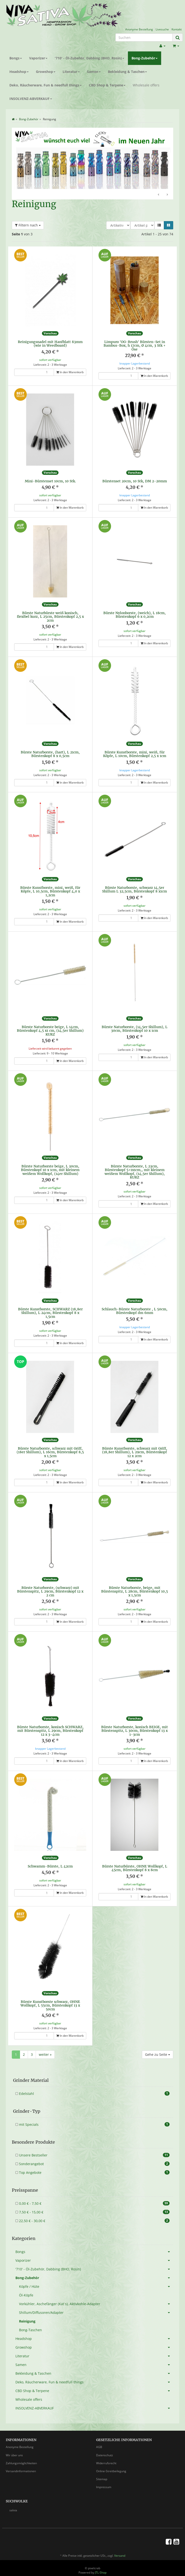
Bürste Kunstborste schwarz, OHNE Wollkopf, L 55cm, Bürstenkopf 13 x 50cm (50, 2001)
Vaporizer (38, 58)
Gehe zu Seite (157, 2050)
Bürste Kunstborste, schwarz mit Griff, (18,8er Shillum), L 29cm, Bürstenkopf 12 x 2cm (134, 1447)
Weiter (167, 194)
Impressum (103, 2482)
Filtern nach (28, 225)
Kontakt (177, 29)
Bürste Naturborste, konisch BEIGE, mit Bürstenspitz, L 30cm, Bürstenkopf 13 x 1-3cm (134, 1726)
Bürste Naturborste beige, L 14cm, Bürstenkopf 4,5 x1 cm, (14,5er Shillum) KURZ (50, 1026)
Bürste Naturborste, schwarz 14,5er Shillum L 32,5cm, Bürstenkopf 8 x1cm (134, 885)
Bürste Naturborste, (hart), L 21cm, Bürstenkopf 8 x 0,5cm (50, 749)
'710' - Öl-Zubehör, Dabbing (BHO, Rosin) (89, 58)
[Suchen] (144, 37)
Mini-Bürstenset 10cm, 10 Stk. (50, 481)
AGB (99, 2442)
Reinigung (27, 2316)
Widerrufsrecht (106, 2459)
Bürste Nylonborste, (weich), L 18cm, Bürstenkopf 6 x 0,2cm (134, 610)
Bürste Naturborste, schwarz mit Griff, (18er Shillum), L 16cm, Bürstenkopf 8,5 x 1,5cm (50, 1447)
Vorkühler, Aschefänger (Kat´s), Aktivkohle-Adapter (96, 2299)
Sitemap (101, 2474)
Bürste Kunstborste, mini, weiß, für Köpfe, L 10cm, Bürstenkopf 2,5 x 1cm (134, 749)
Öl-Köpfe (26, 2290)
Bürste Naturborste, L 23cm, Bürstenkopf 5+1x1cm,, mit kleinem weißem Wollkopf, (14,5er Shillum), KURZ (135, 1167)
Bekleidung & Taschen (127, 71)
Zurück (158, 194)
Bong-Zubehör (145, 58)
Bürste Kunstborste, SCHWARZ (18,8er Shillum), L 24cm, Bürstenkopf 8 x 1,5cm (50, 1308)
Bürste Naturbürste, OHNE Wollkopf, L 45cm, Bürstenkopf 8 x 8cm (134, 1863)
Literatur (71, 71)
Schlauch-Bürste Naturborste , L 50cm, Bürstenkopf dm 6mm (134, 1306)
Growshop (45, 71)
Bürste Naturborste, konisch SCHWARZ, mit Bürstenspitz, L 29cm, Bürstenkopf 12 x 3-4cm (50, 1726)
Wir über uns (14, 2451)
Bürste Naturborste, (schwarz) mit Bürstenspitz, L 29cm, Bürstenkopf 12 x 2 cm (50, 1587)
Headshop (19, 71)
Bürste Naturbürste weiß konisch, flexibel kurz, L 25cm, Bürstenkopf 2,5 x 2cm (50, 612)
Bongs (15, 58)
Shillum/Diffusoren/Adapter (96, 2308)
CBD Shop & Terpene (107, 85)
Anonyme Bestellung (139, 29)
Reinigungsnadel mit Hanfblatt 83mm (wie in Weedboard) (50, 344)
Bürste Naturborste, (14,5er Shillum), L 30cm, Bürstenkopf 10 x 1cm (134, 1024)
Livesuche (162, 29)
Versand (119, 2551)
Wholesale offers (146, 85)
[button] (159, 225)
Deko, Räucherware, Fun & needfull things (45, 85)
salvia (13, 2506)
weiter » (45, 2050)
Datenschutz (104, 2451)
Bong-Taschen (30, 2325)
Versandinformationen (21, 2466)
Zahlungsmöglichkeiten (21, 2459)
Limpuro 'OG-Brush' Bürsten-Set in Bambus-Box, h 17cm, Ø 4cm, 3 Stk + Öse (134, 345)
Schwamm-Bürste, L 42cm (50, 1862)
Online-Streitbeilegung (111, 2466)
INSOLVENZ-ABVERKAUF (30, 98)
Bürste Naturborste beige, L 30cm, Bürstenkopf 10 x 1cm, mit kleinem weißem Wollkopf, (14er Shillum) (50, 1165)
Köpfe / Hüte (96, 2282)
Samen (94, 71)
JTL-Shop (100, 2568)
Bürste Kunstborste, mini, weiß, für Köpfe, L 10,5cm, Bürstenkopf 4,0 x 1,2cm (50, 887)
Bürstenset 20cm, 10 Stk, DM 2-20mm (134, 481)
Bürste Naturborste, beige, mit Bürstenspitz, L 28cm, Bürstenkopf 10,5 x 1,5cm (134, 1587)
